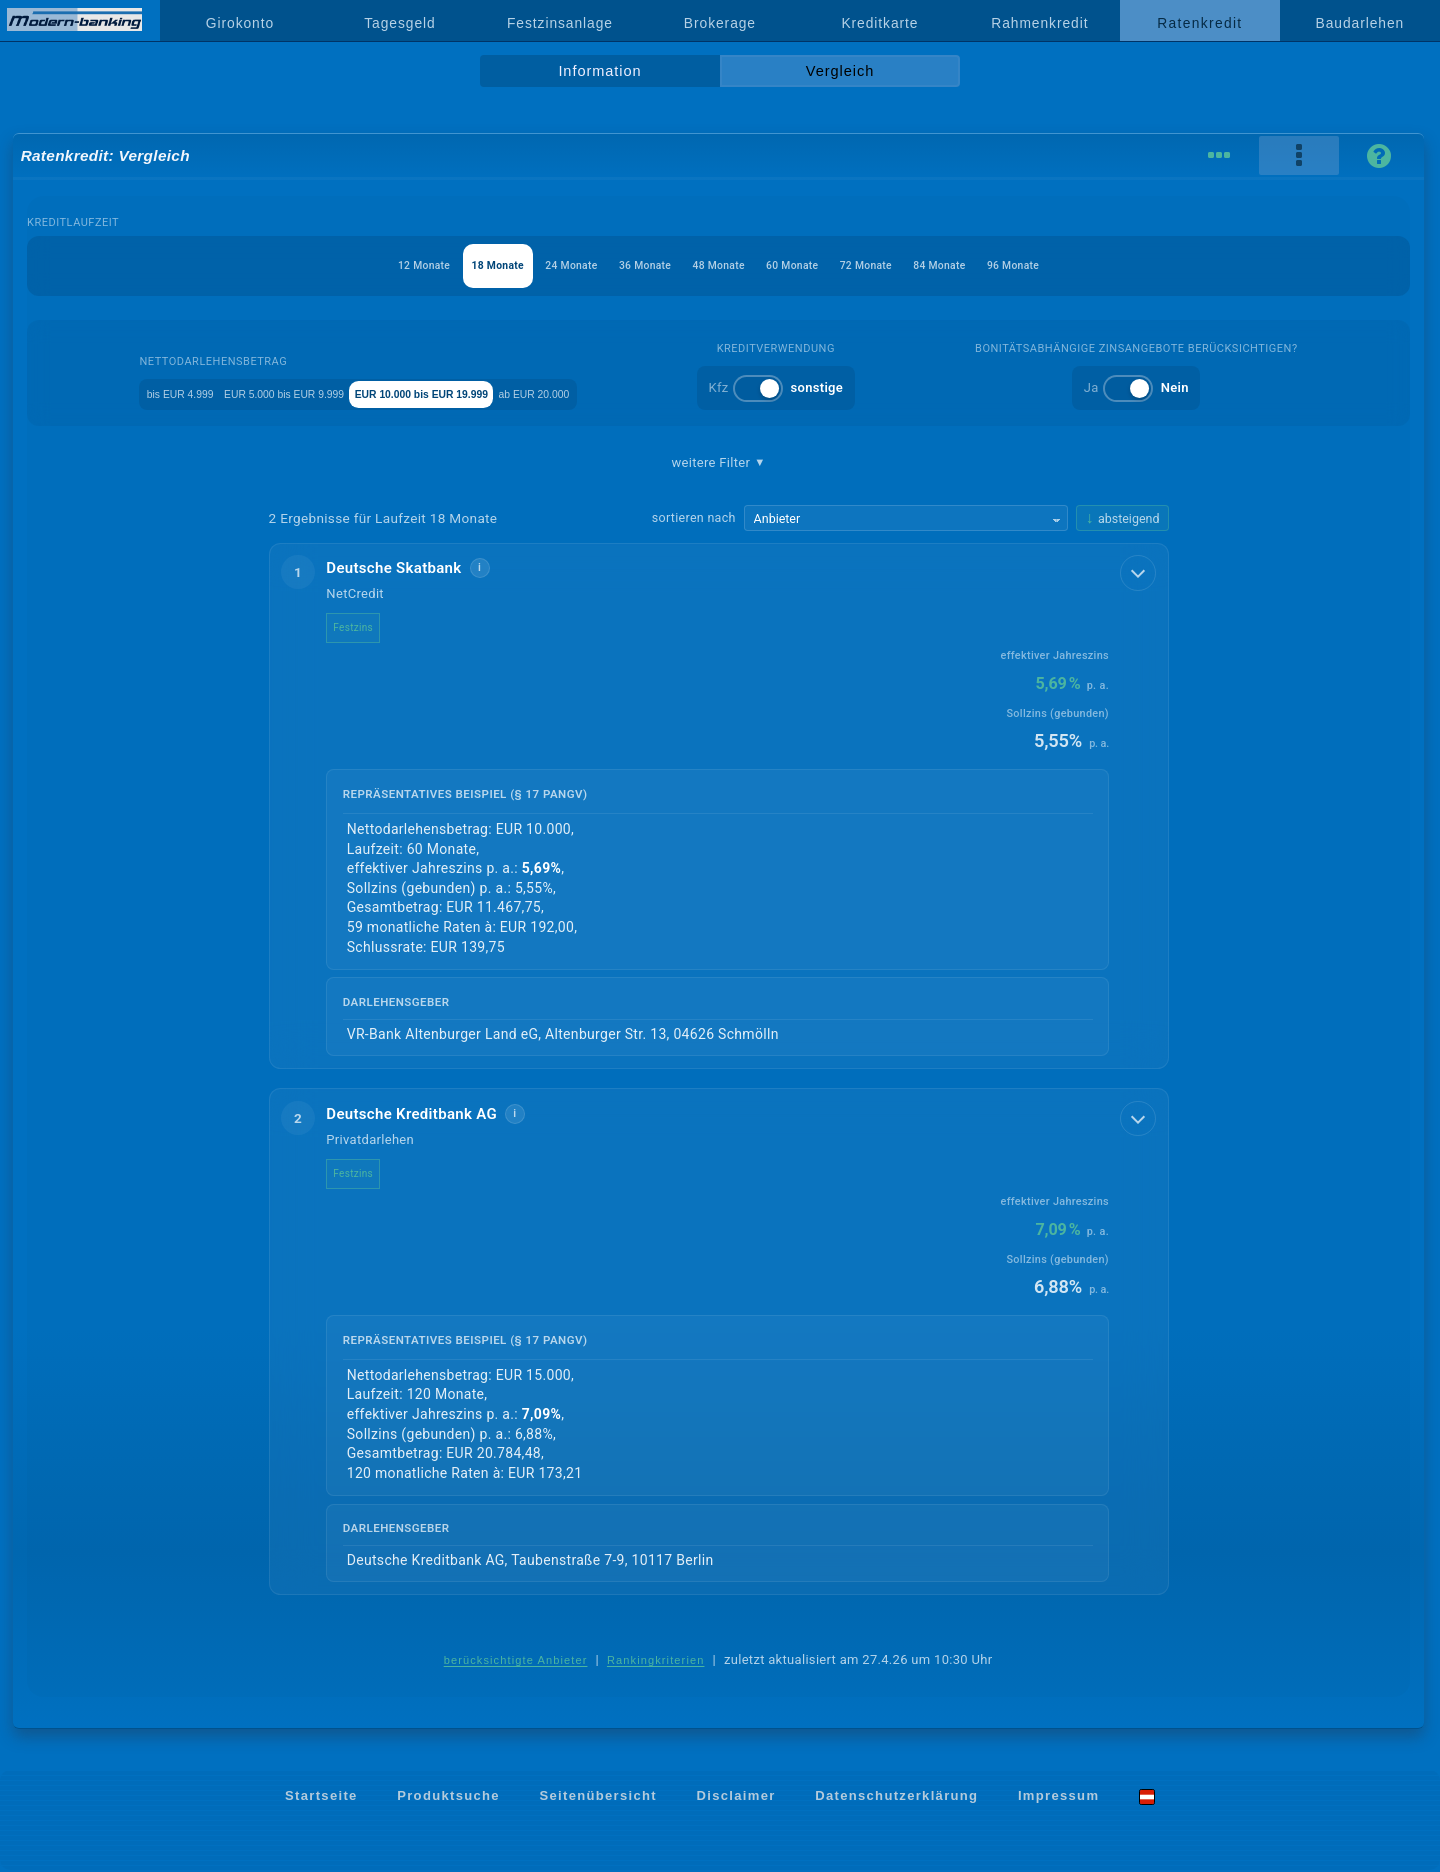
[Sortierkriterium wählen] (906, 518)
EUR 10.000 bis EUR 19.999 (494, 392)
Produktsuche (448, 1797)
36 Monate (628, 265)
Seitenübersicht (597, 1797)
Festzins (368, 627)
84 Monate (989, 265)
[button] (719, 806)
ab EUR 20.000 (653, 392)
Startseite (321, 1797)
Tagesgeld (399, 23)
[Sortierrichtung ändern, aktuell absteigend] (1122, 518)
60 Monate (809, 265)
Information (599, 71)
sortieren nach (694, 517)
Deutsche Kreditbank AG (426, 1115)
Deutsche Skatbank (408, 568)
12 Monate (356, 265)
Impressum (1058, 1797)
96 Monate (1080, 265)
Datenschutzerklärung (896, 1797)
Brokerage (720, 23)
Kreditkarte (879, 23)
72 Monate (899, 265)
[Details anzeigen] (1140, 571)
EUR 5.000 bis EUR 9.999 (302, 392)
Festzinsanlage (560, 23)
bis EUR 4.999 (153, 392)
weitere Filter (718, 463)
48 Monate (718, 265)
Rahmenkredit (1039, 23)
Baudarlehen (1360, 23)
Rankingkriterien (656, 1662)
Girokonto (240, 23)
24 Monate (537, 265)
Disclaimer (736, 1797)
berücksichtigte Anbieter (516, 1662)
